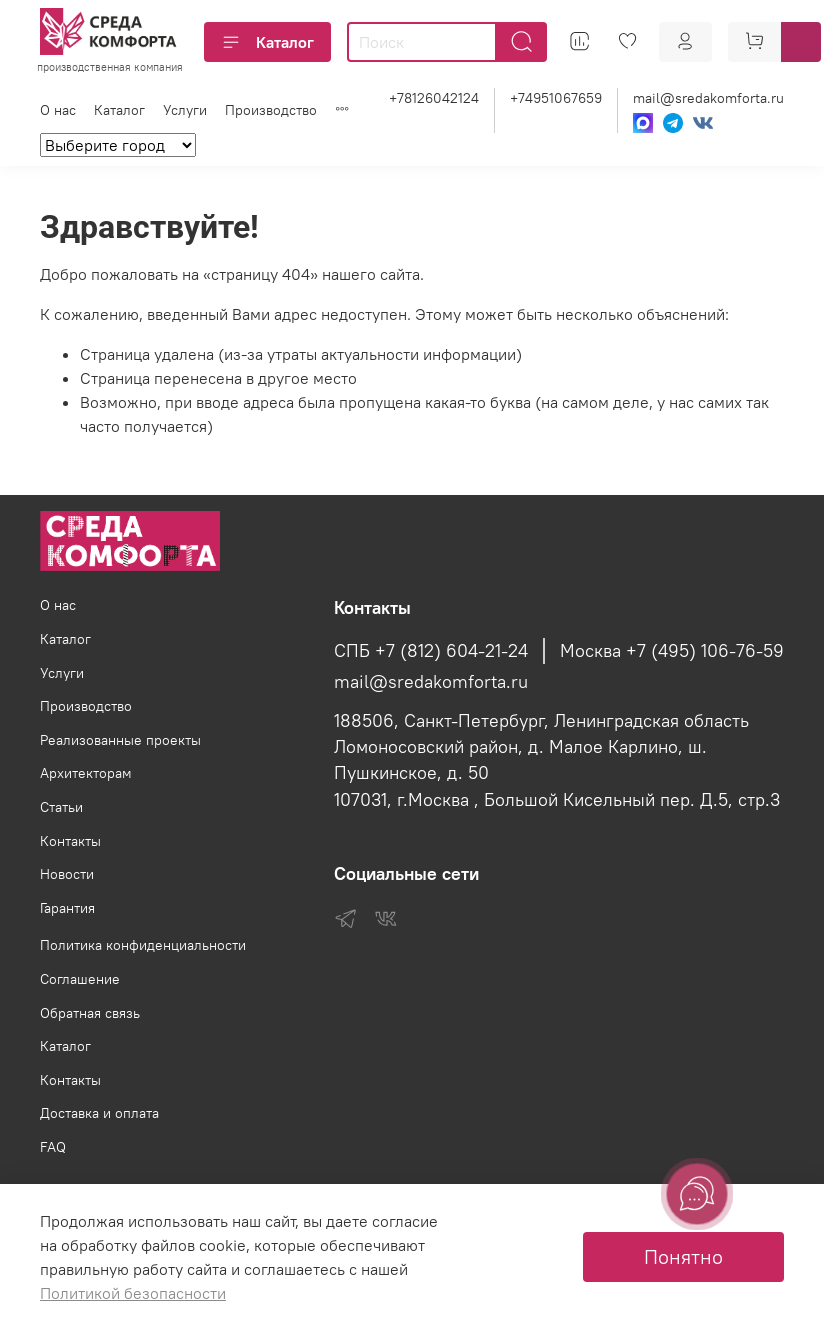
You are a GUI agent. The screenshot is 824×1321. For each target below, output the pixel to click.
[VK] (703, 123)
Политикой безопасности (133, 1293)
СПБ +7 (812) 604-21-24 (431, 651)
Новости (67, 874)
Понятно (683, 1256)
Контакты (70, 841)
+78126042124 (434, 98)
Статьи (61, 807)
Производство (271, 110)
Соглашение (80, 979)
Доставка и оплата (99, 1113)
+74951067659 (556, 98)
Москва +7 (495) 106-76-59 (672, 651)
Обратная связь (90, 1013)
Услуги (185, 110)
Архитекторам (86, 773)
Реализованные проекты (120, 740)
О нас (58, 110)
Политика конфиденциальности (143, 945)
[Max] (643, 123)
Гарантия (67, 908)
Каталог (267, 42)
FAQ (53, 1147)
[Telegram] (673, 123)
